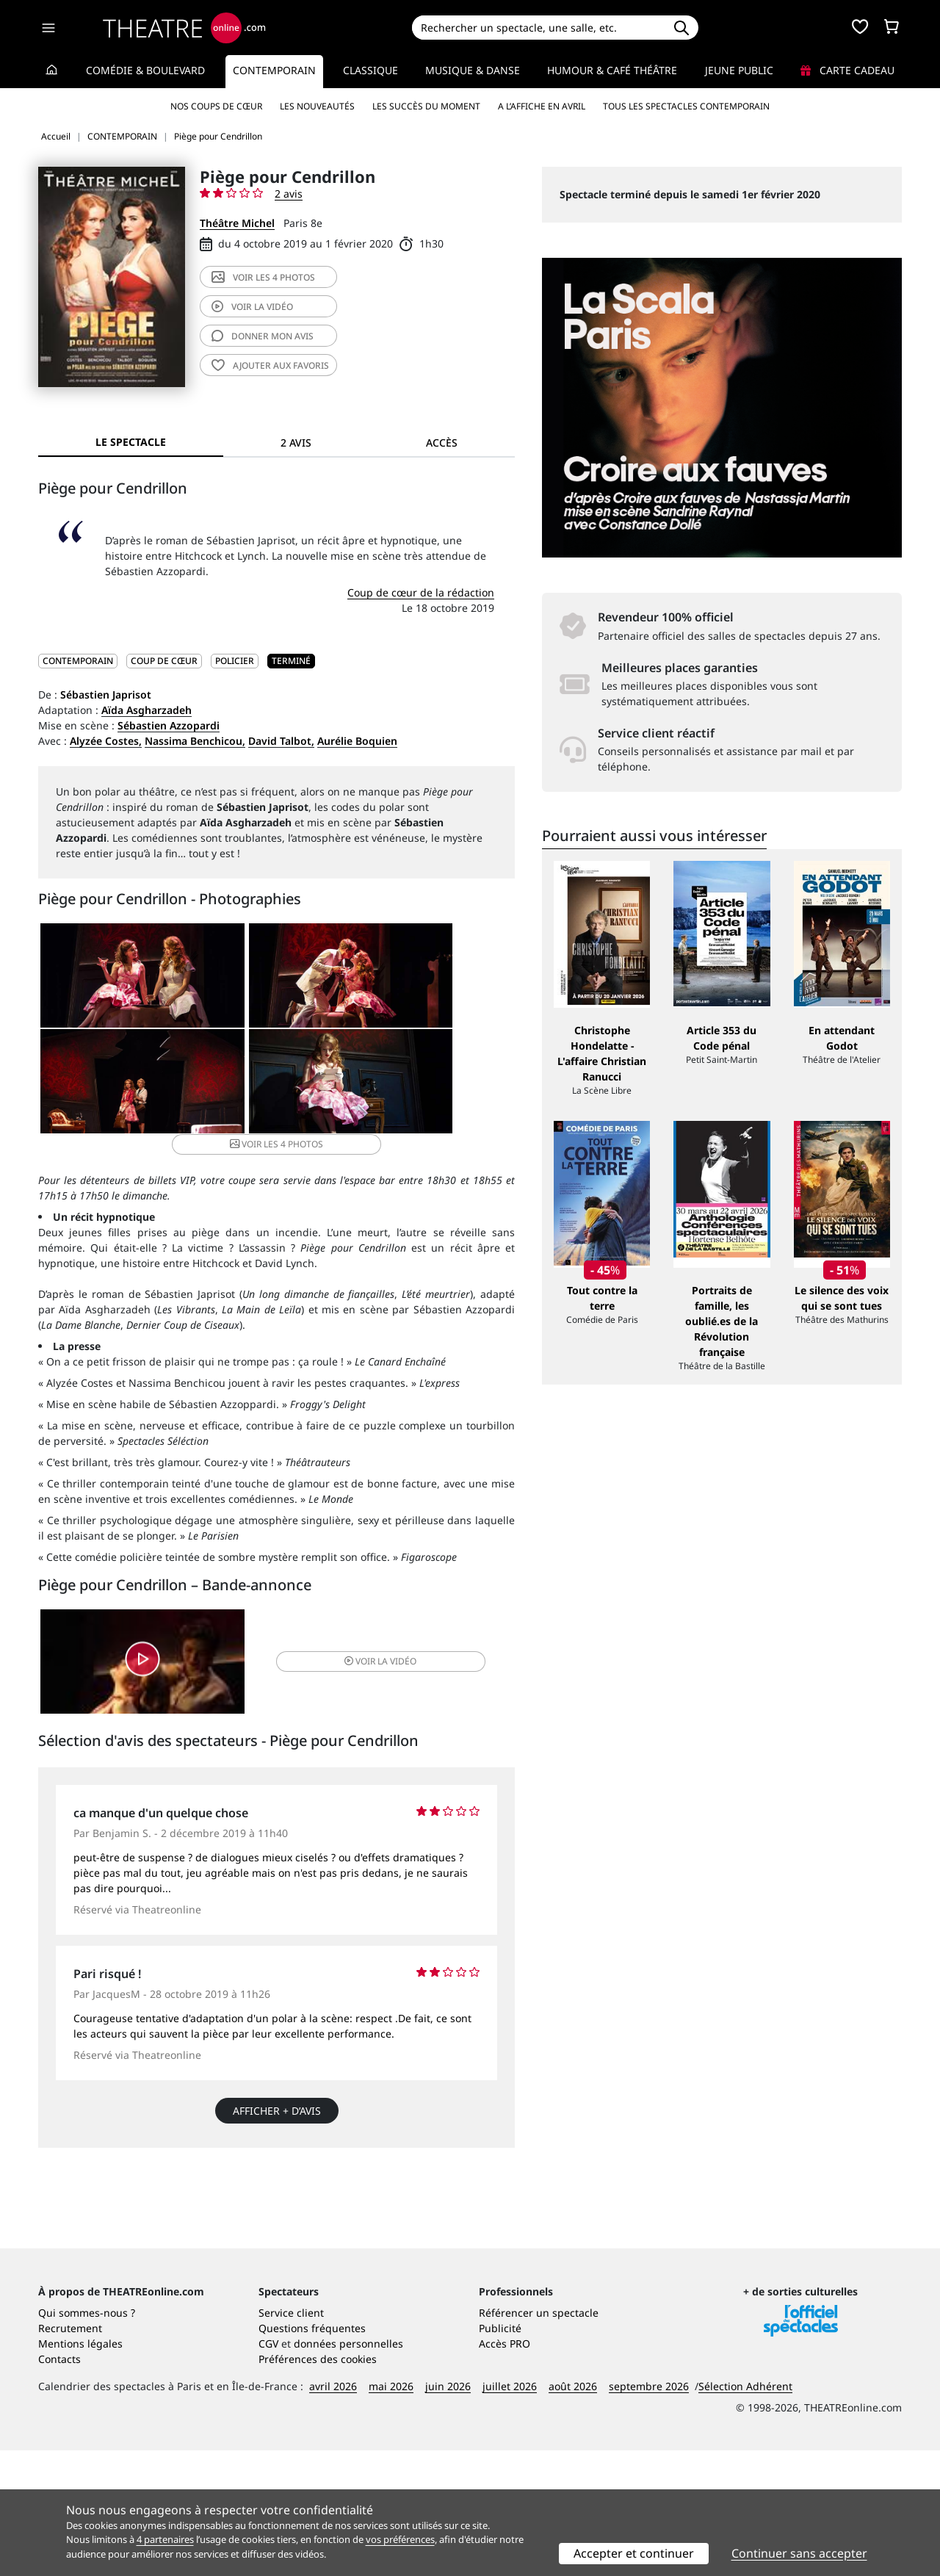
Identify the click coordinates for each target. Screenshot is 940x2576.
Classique (370, 70)
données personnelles (348, 2469)
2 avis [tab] (296, 443)
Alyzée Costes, (106, 741)
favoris (270, 365)
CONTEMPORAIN (78, 660)
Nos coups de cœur (216, 106)
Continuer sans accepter (799, 2553)
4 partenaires (165, 2539)
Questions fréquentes (312, 2454)
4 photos (263, 277)
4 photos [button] (355, 1089)
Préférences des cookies (317, 2485)
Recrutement (70, 2454)
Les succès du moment (426, 106)
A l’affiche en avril (541, 106)
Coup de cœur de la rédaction (420, 592)
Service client (291, 2438)
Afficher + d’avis (277, 2108)
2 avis (289, 194)
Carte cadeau (847, 70)
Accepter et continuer (634, 2553)
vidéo (252, 306)
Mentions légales (80, 2469)
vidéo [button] (355, 1655)
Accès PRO (504, 2469)
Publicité (500, 2454)
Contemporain (274, 70)
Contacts (59, 2485)
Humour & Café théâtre (612, 70)
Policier (234, 660)
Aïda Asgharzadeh (146, 710)
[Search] (538, 27)
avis (263, 336)
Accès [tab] (442, 443)
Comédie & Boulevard (145, 70)
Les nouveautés (317, 106)
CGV (268, 2469)
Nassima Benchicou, (195, 741)
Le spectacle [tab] (130, 442)
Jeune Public (739, 70)
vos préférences (400, 2539)
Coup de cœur (164, 660)
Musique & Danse (472, 70)
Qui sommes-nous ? (86, 2438)
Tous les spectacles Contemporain (686, 106)
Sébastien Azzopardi (169, 725)
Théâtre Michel (237, 223)
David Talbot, (281, 741)
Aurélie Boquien (357, 741)
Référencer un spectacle (539, 2438)
